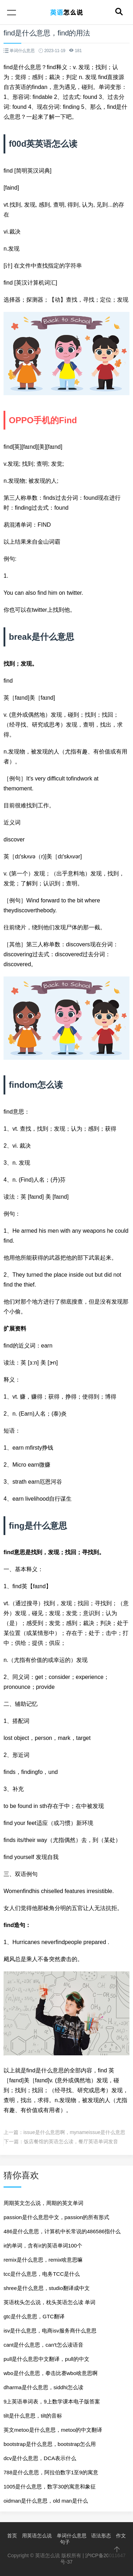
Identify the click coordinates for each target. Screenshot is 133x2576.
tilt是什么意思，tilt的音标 (33, 2416)
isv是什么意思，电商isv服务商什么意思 (50, 2331)
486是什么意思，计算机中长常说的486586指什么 (62, 2231)
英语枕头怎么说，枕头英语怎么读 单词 (49, 2302)
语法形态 (101, 2535)
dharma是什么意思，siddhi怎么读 (43, 2387)
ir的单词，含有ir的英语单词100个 (43, 2245)
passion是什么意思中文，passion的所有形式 (56, 2217)
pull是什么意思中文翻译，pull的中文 (46, 2359)
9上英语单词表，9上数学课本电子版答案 (52, 2401)
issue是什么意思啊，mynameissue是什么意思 (74, 2132)
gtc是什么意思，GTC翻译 (34, 2316)
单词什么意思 (72, 2535)
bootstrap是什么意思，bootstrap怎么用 (50, 2444)
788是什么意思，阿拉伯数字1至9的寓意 (51, 2472)
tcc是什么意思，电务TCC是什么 (42, 2274)
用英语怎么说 (37, 2535)
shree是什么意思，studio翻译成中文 (47, 2288)
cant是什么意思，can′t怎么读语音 (43, 2345)
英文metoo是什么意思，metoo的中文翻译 (53, 2430)
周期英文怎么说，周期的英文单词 (43, 2203)
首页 (12, 2535)
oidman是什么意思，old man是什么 (46, 2501)
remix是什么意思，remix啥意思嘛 (43, 2260)
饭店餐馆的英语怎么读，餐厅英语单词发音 (71, 2141)
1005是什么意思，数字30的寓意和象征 (50, 2486)
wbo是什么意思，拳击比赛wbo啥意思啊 (51, 2373)
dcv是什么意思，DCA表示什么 (40, 2458)
